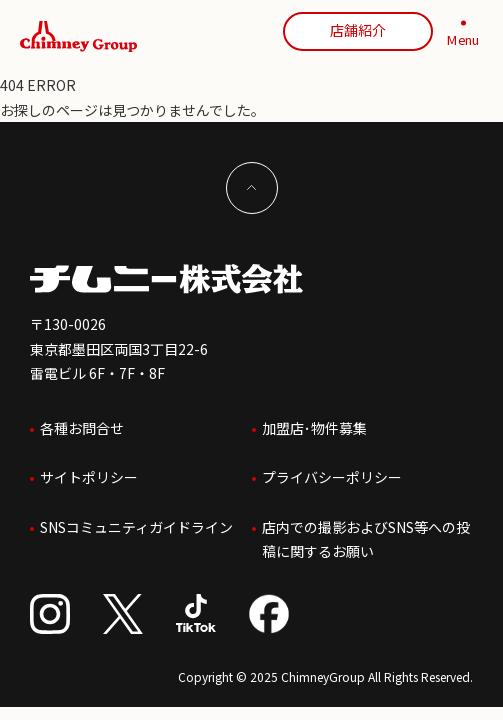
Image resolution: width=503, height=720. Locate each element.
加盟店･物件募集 (314, 428)
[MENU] (463, 37)
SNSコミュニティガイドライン (136, 527)
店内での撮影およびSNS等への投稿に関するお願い (366, 539)
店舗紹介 (358, 30)
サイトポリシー (89, 477)
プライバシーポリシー (332, 477)
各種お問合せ (82, 428)
